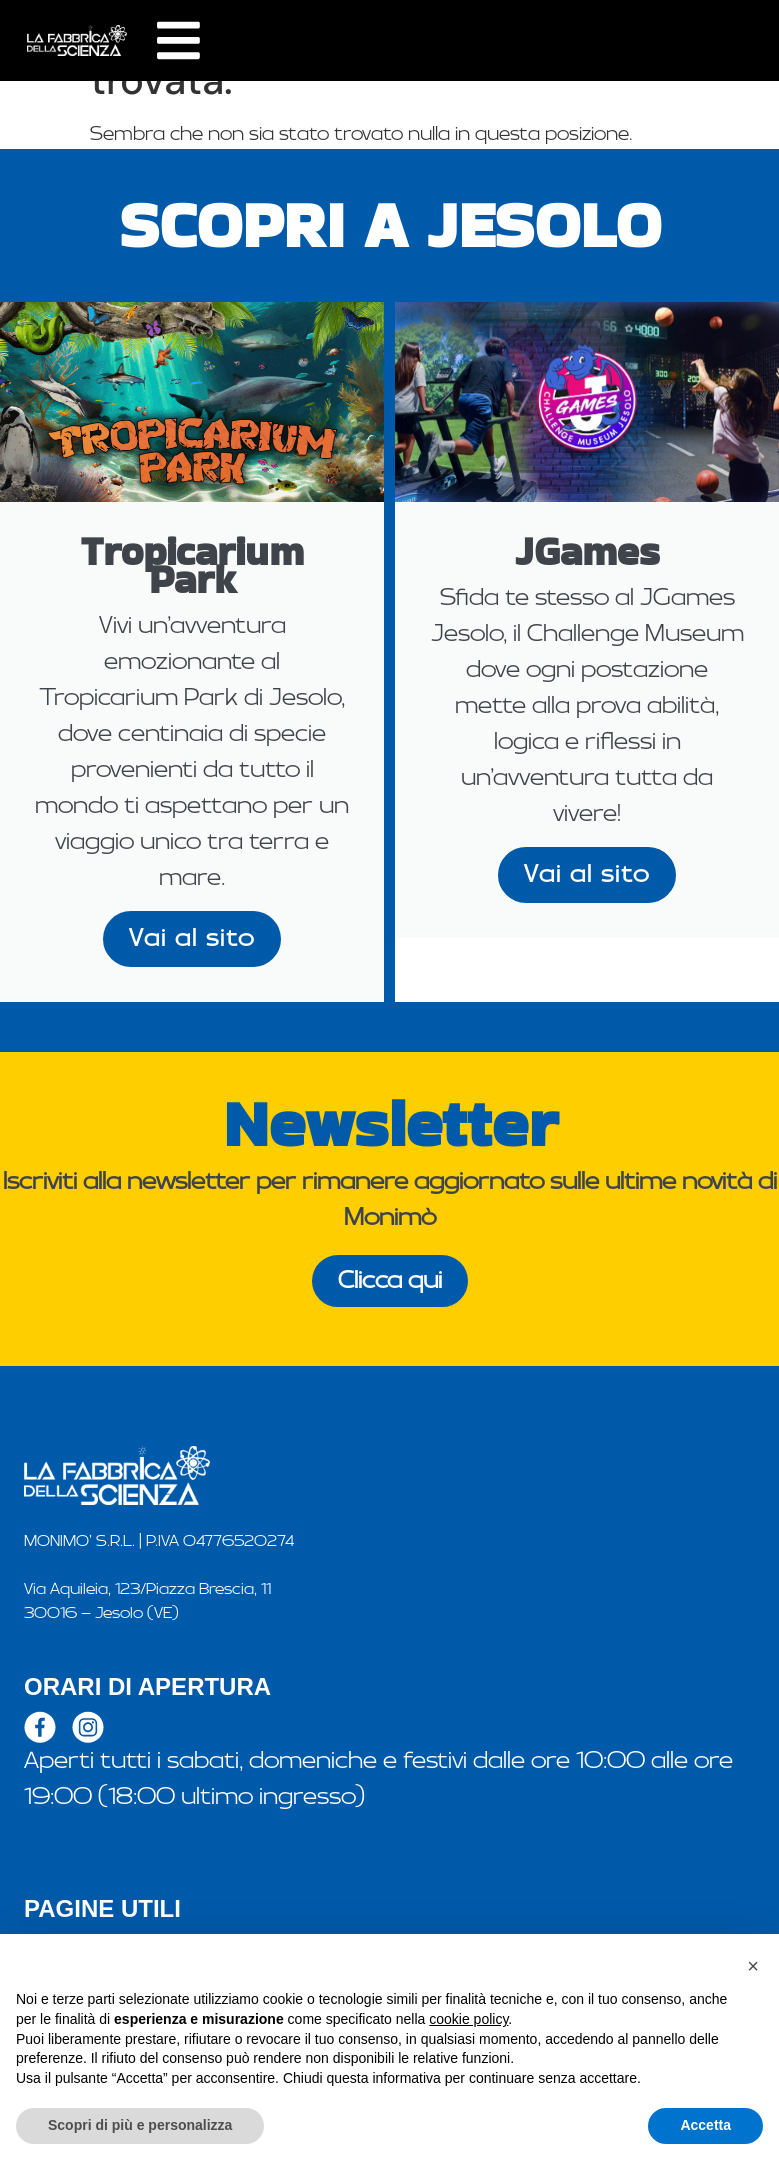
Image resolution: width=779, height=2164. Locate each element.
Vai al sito (192, 939)
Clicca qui (390, 1281)
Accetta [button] (705, 2125)
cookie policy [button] (468, 2019)
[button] (753, 1966)
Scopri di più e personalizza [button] (140, 2125)
